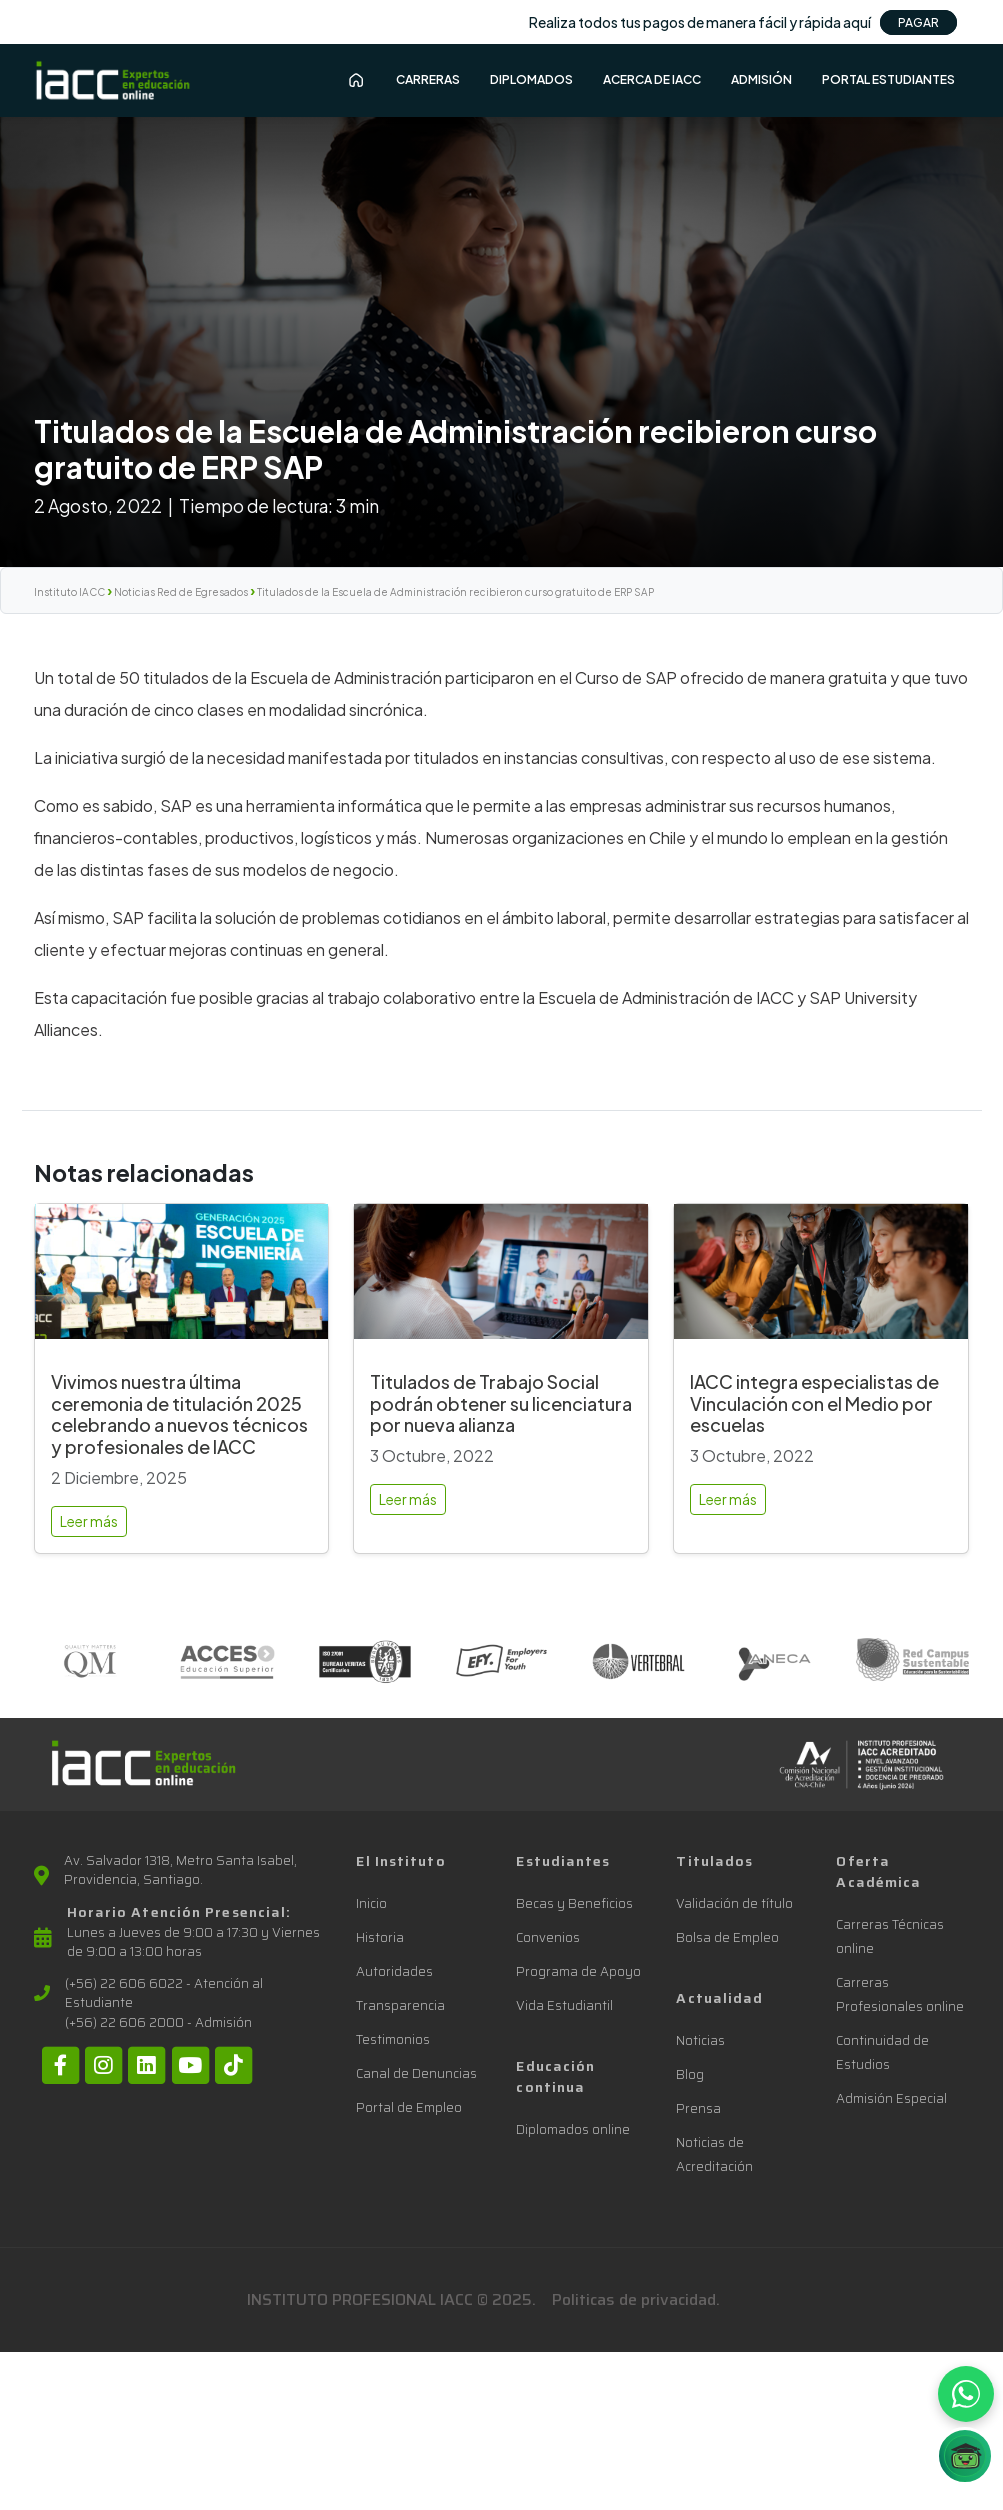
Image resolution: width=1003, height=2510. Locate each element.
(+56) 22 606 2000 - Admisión (158, 2023)
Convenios (548, 1937)
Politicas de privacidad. (636, 2299)
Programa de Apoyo (578, 1971)
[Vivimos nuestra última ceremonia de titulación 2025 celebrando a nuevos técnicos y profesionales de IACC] (182, 1279)
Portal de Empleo (409, 2107)
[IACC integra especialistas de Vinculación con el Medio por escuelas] (821, 1279)
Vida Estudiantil (564, 2005)
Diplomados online (573, 2129)
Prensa (698, 2108)
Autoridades (394, 1971)
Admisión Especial (891, 2098)
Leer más (89, 1521)
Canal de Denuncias (416, 2073)
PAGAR (918, 22)
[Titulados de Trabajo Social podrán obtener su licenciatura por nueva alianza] (501, 1279)
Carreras (428, 79)
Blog (690, 2074)
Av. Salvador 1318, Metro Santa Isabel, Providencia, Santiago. (180, 1870)
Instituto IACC (69, 592)
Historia (380, 1937)
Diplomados (531, 79)
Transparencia (400, 2005)
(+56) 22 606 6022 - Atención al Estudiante (164, 1993)
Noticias (700, 2040)
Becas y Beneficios (574, 1903)
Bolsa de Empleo (727, 1937)
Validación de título (734, 1903)
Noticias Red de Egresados (181, 592)
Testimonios (393, 2039)
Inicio (371, 1903)
